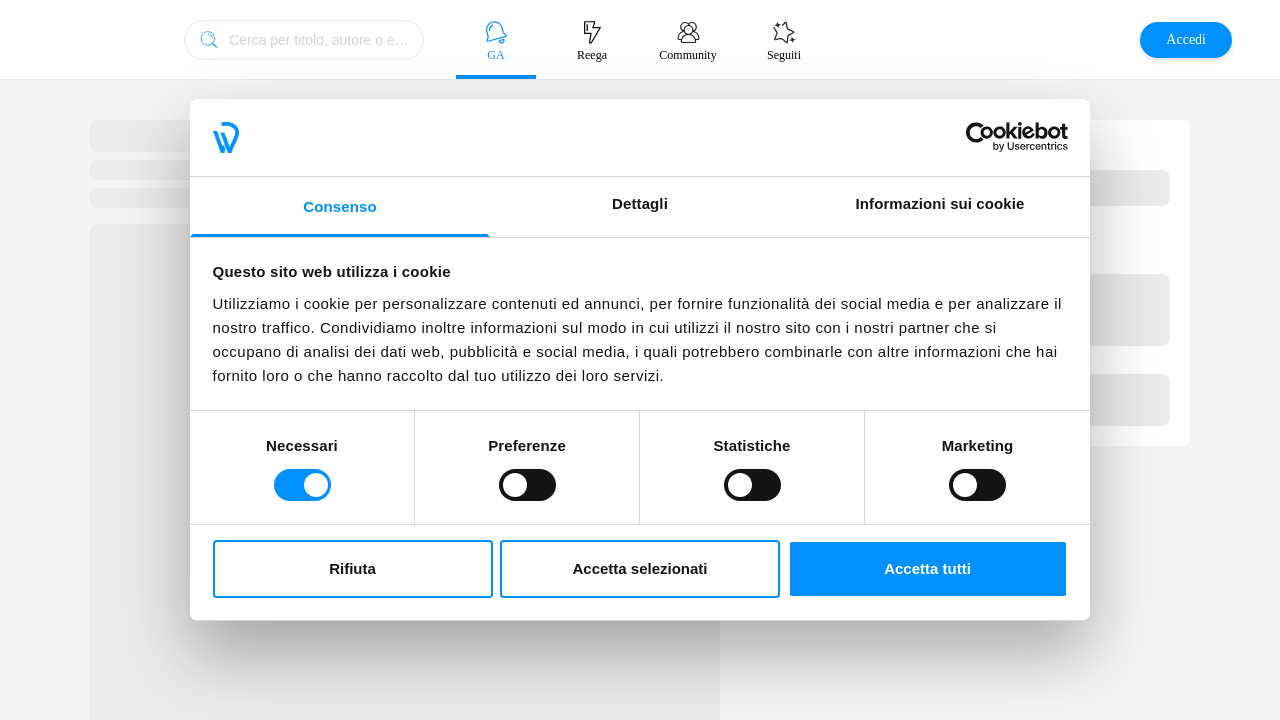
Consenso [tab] (339, 206)
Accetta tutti (927, 568)
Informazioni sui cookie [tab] (940, 203)
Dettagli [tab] (640, 203)
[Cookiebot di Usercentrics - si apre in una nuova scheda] (980, 137)
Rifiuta (352, 568)
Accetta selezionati (639, 568)
